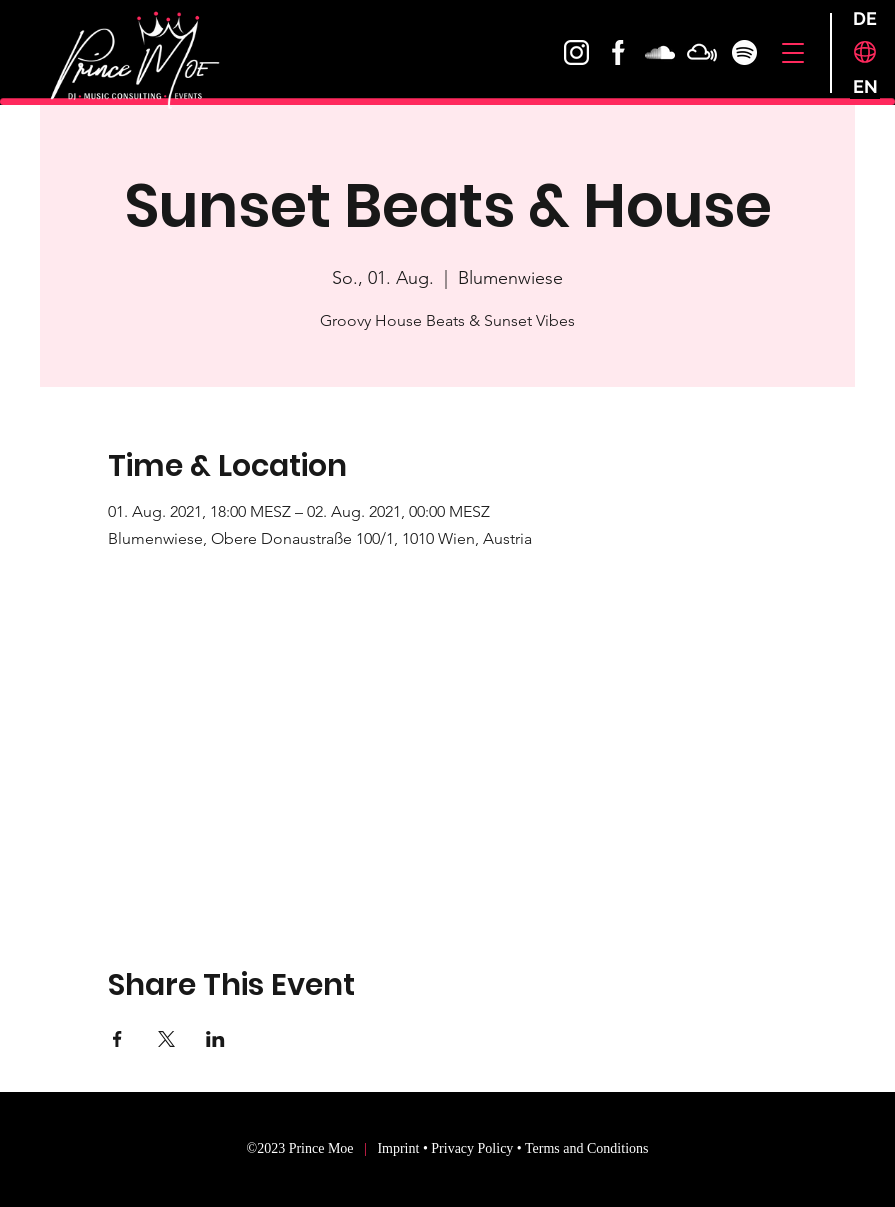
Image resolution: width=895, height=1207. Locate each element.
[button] (792, 53)
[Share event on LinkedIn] (215, 1039)
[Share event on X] (166, 1039)
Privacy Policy (472, 1148)
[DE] (865, 18)
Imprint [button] (400, 1148)
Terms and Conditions (586, 1148)
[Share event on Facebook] (117, 1039)
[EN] (865, 86)
